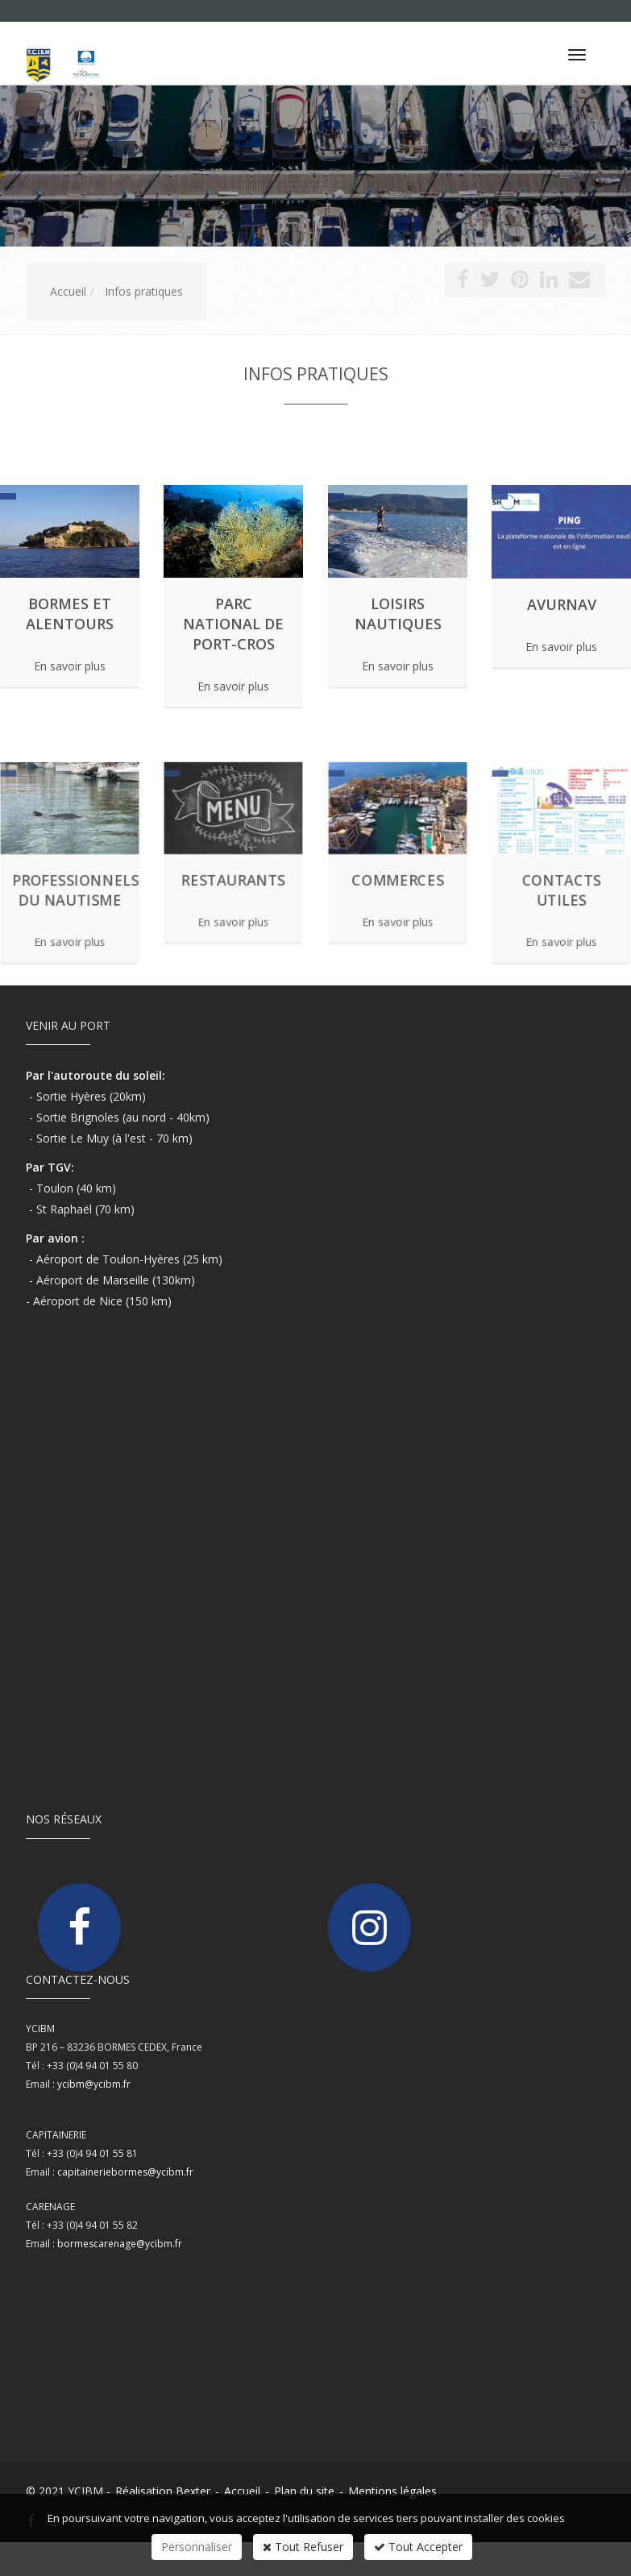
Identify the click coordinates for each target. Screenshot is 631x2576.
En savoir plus (70, 666)
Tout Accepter (418, 2546)
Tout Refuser (303, 2546)
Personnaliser (196, 2546)
